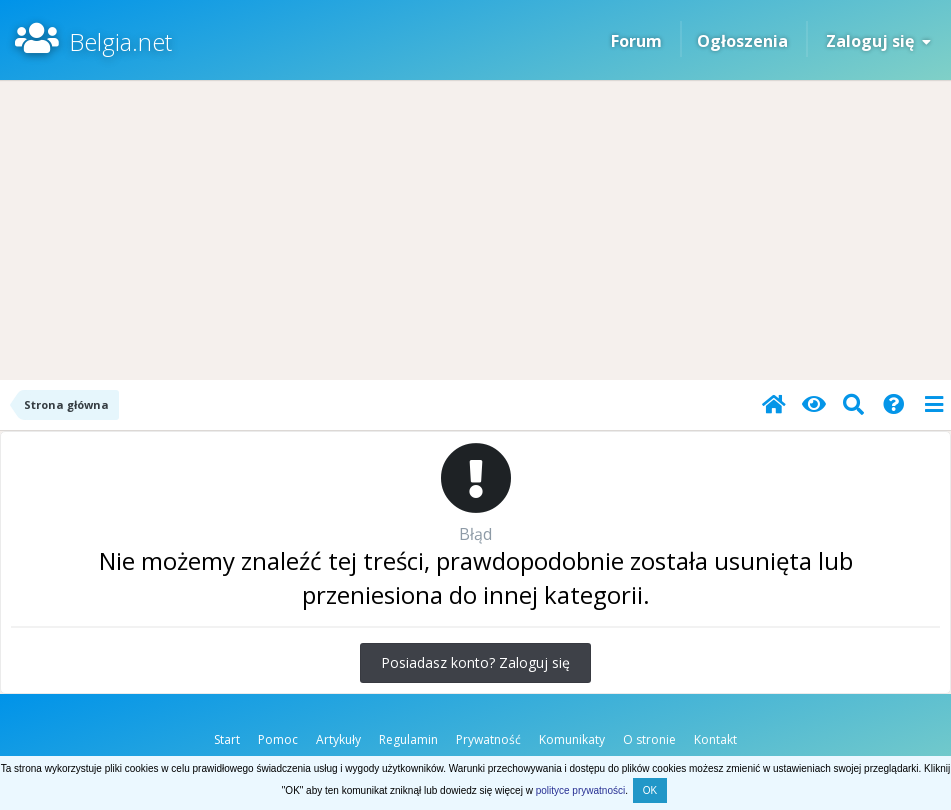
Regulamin (408, 739)
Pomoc (278, 739)
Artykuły (338, 739)
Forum (636, 41)
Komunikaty (572, 739)
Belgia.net (120, 41)
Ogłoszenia (742, 41)
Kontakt (715, 739)
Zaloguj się (878, 41)
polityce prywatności (580, 790)
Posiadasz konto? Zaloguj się (475, 662)
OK (650, 790)
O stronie (649, 739)
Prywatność (488, 739)
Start (227, 739)
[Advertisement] (475, 230)
